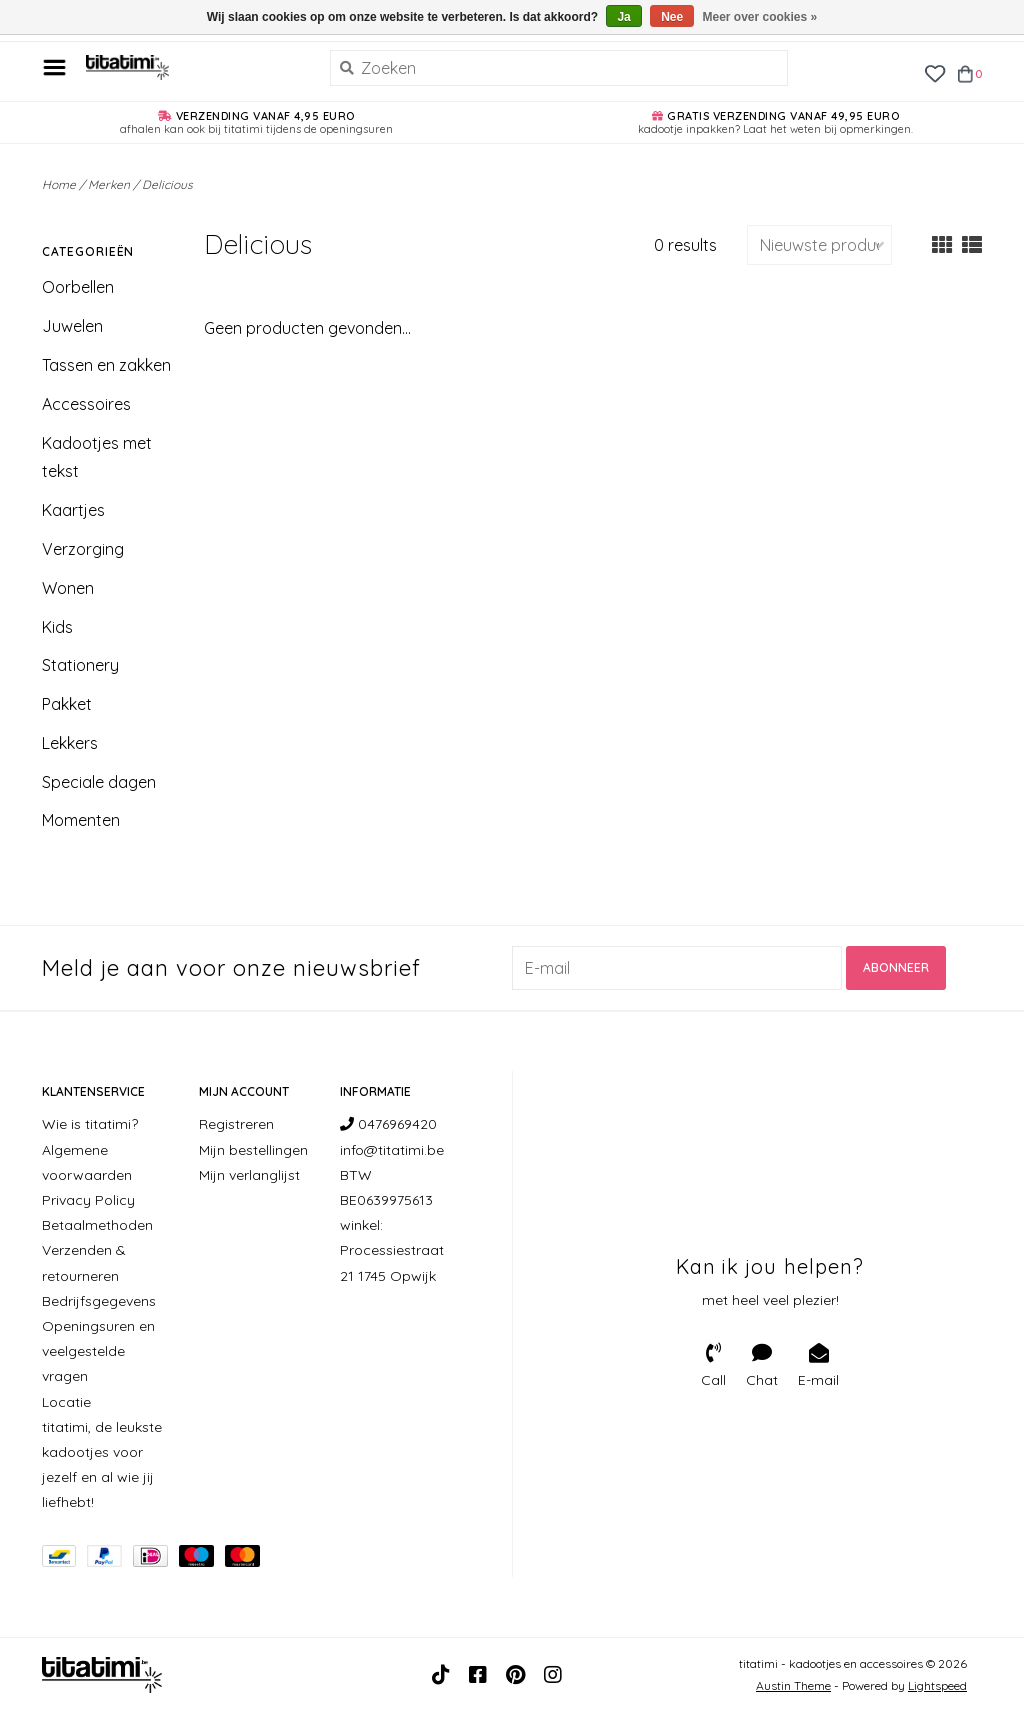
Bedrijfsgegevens (99, 1301)
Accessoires (86, 404)
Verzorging (83, 549)
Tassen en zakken (106, 365)
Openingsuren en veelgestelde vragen (98, 1351)
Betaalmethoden (97, 1225)
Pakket (67, 704)
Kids (57, 627)
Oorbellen (78, 287)
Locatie (66, 1402)
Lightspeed (937, 1685)
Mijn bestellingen (253, 1150)
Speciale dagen (99, 782)
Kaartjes (73, 510)
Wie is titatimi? (90, 1124)
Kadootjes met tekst (97, 457)
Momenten (81, 820)
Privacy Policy (88, 1200)
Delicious (167, 184)
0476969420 (388, 1124)
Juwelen (72, 326)
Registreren (236, 1124)
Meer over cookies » (760, 17)
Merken (109, 184)
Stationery (80, 665)
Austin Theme (793, 1685)
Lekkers (70, 743)
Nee (672, 17)
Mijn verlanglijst (249, 1175)
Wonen (68, 588)
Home (59, 184)
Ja (623, 17)
